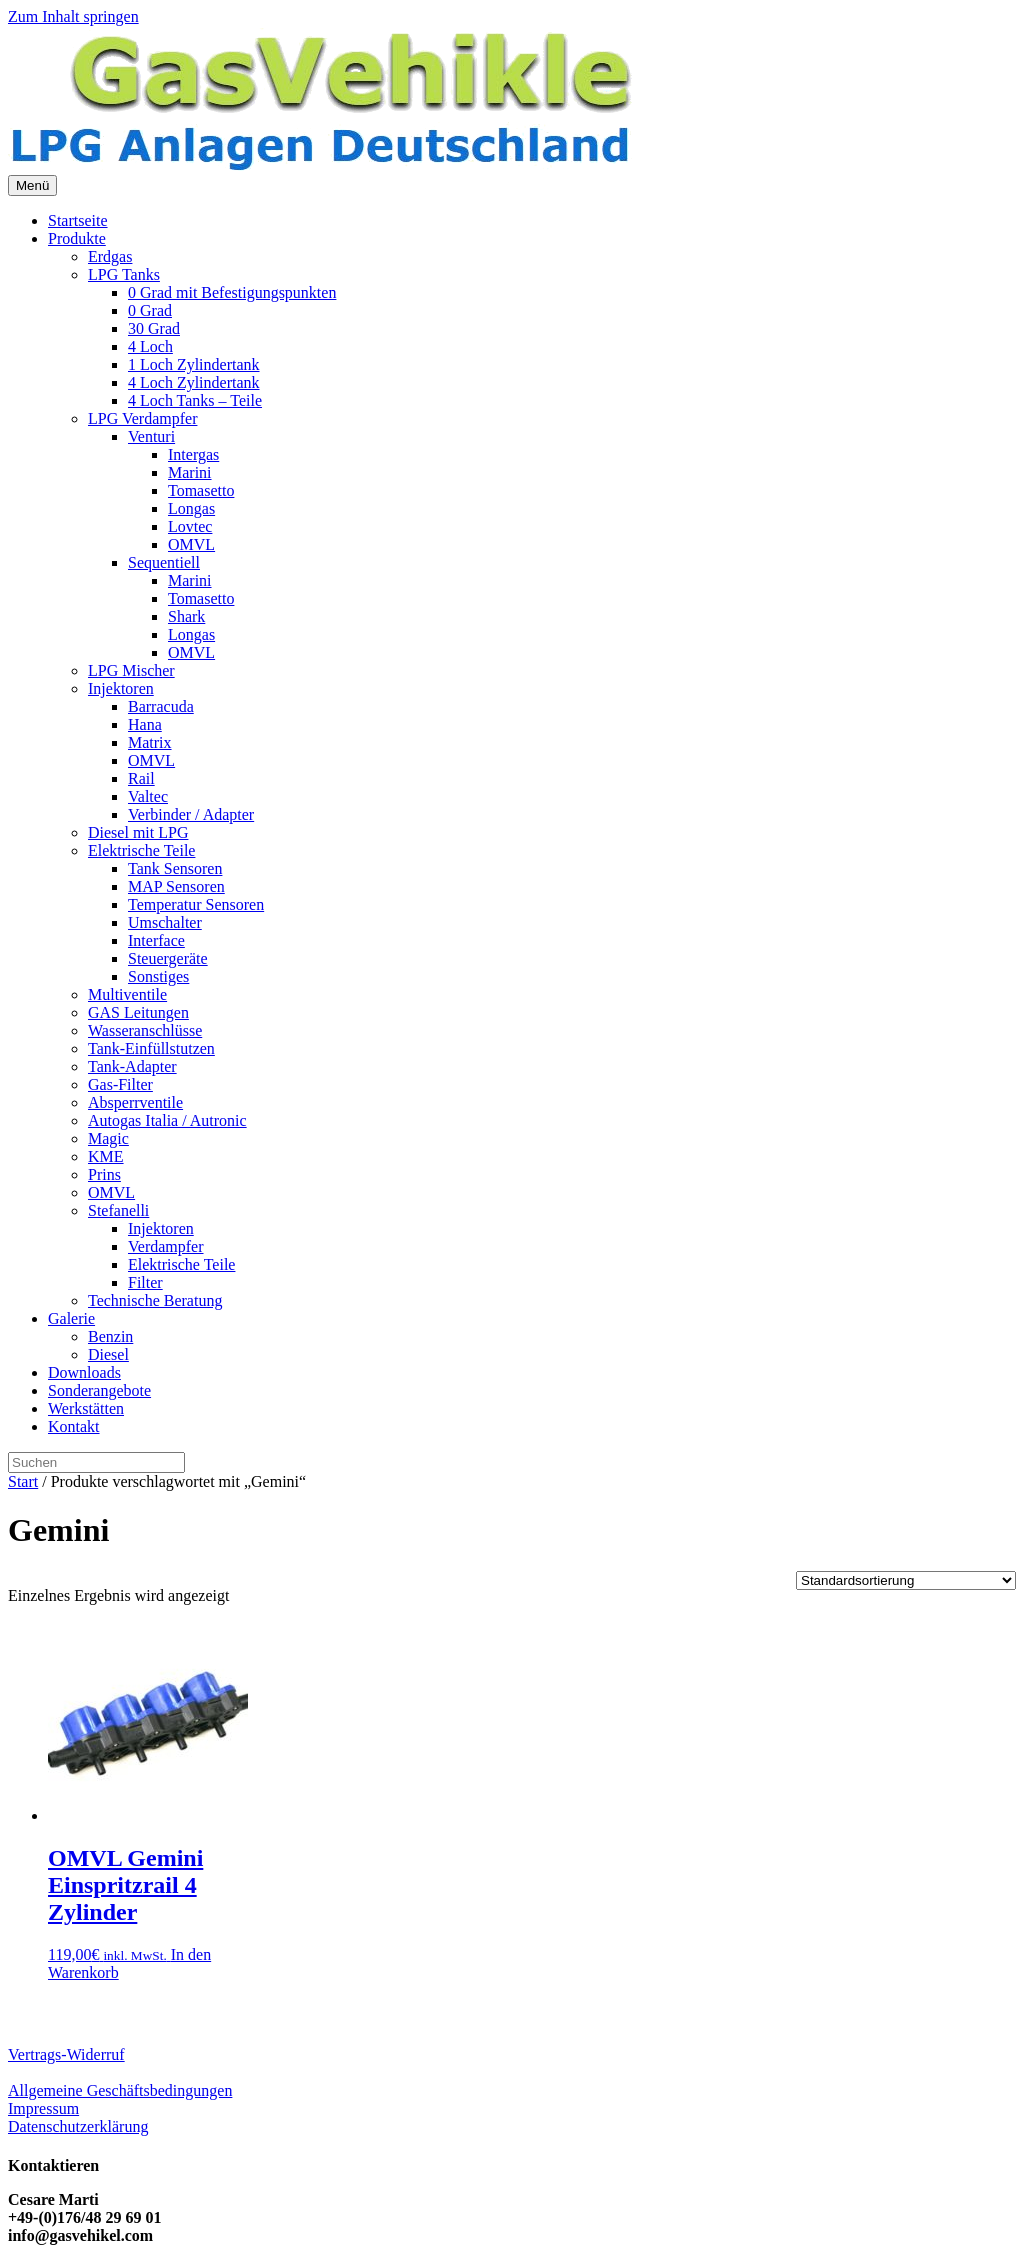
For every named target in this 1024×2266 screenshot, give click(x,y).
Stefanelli (118, 1210)
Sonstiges (158, 976)
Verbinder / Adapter (191, 814)
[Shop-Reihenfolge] (906, 1580)
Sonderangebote (99, 1390)
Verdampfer (166, 1246)
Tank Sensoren (175, 868)
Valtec (148, 796)
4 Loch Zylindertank (194, 382)
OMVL (191, 544)
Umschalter (165, 922)
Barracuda (161, 706)
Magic (108, 1138)
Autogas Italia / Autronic (167, 1120)
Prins (104, 1174)
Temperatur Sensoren (196, 904)
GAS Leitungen (138, 1012)
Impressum (43, 2108)
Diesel (108, 1354)
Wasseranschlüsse (145, 1030)
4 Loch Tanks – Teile (195, 400)
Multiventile (127, 994)
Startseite (78, 220)
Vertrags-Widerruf (66, 2054)
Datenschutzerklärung (78, 2126)
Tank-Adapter (132, 1066)
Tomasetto (201, 490)
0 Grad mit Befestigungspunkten (232, 292)
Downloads (84, 1372)
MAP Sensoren (176, 886)
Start (23, 1481)
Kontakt (74, 1426)
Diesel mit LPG (138, 832)
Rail (141, 778)
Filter (145, 1282)
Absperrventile (135, 1102)
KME (106, 1156)
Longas (191, 508)
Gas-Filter (120, 1084)
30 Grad (154, 328)
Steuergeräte (168, 958)
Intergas (193, 454)
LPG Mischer (131, 670)
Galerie (71, 1318)
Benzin (110, 1336)
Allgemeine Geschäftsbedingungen (120, 2090)
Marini (190, 472)
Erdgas (110, 256)
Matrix (150, 742)
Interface (156, 940)
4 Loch (150, 346)
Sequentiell (164, 562)
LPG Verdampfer (142, 418)
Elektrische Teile (141, 850)
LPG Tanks (124, 274)
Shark (186, 616)
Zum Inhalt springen (73, 16)
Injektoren (121, 688)
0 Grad (150, 310)
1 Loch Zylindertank (194, 364)
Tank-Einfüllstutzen (151, 1048)
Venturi (151, 436)
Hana (145, 724)
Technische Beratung (155, 1300)
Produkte (77, 238)
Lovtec (190, 526)
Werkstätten (86, 1408)
